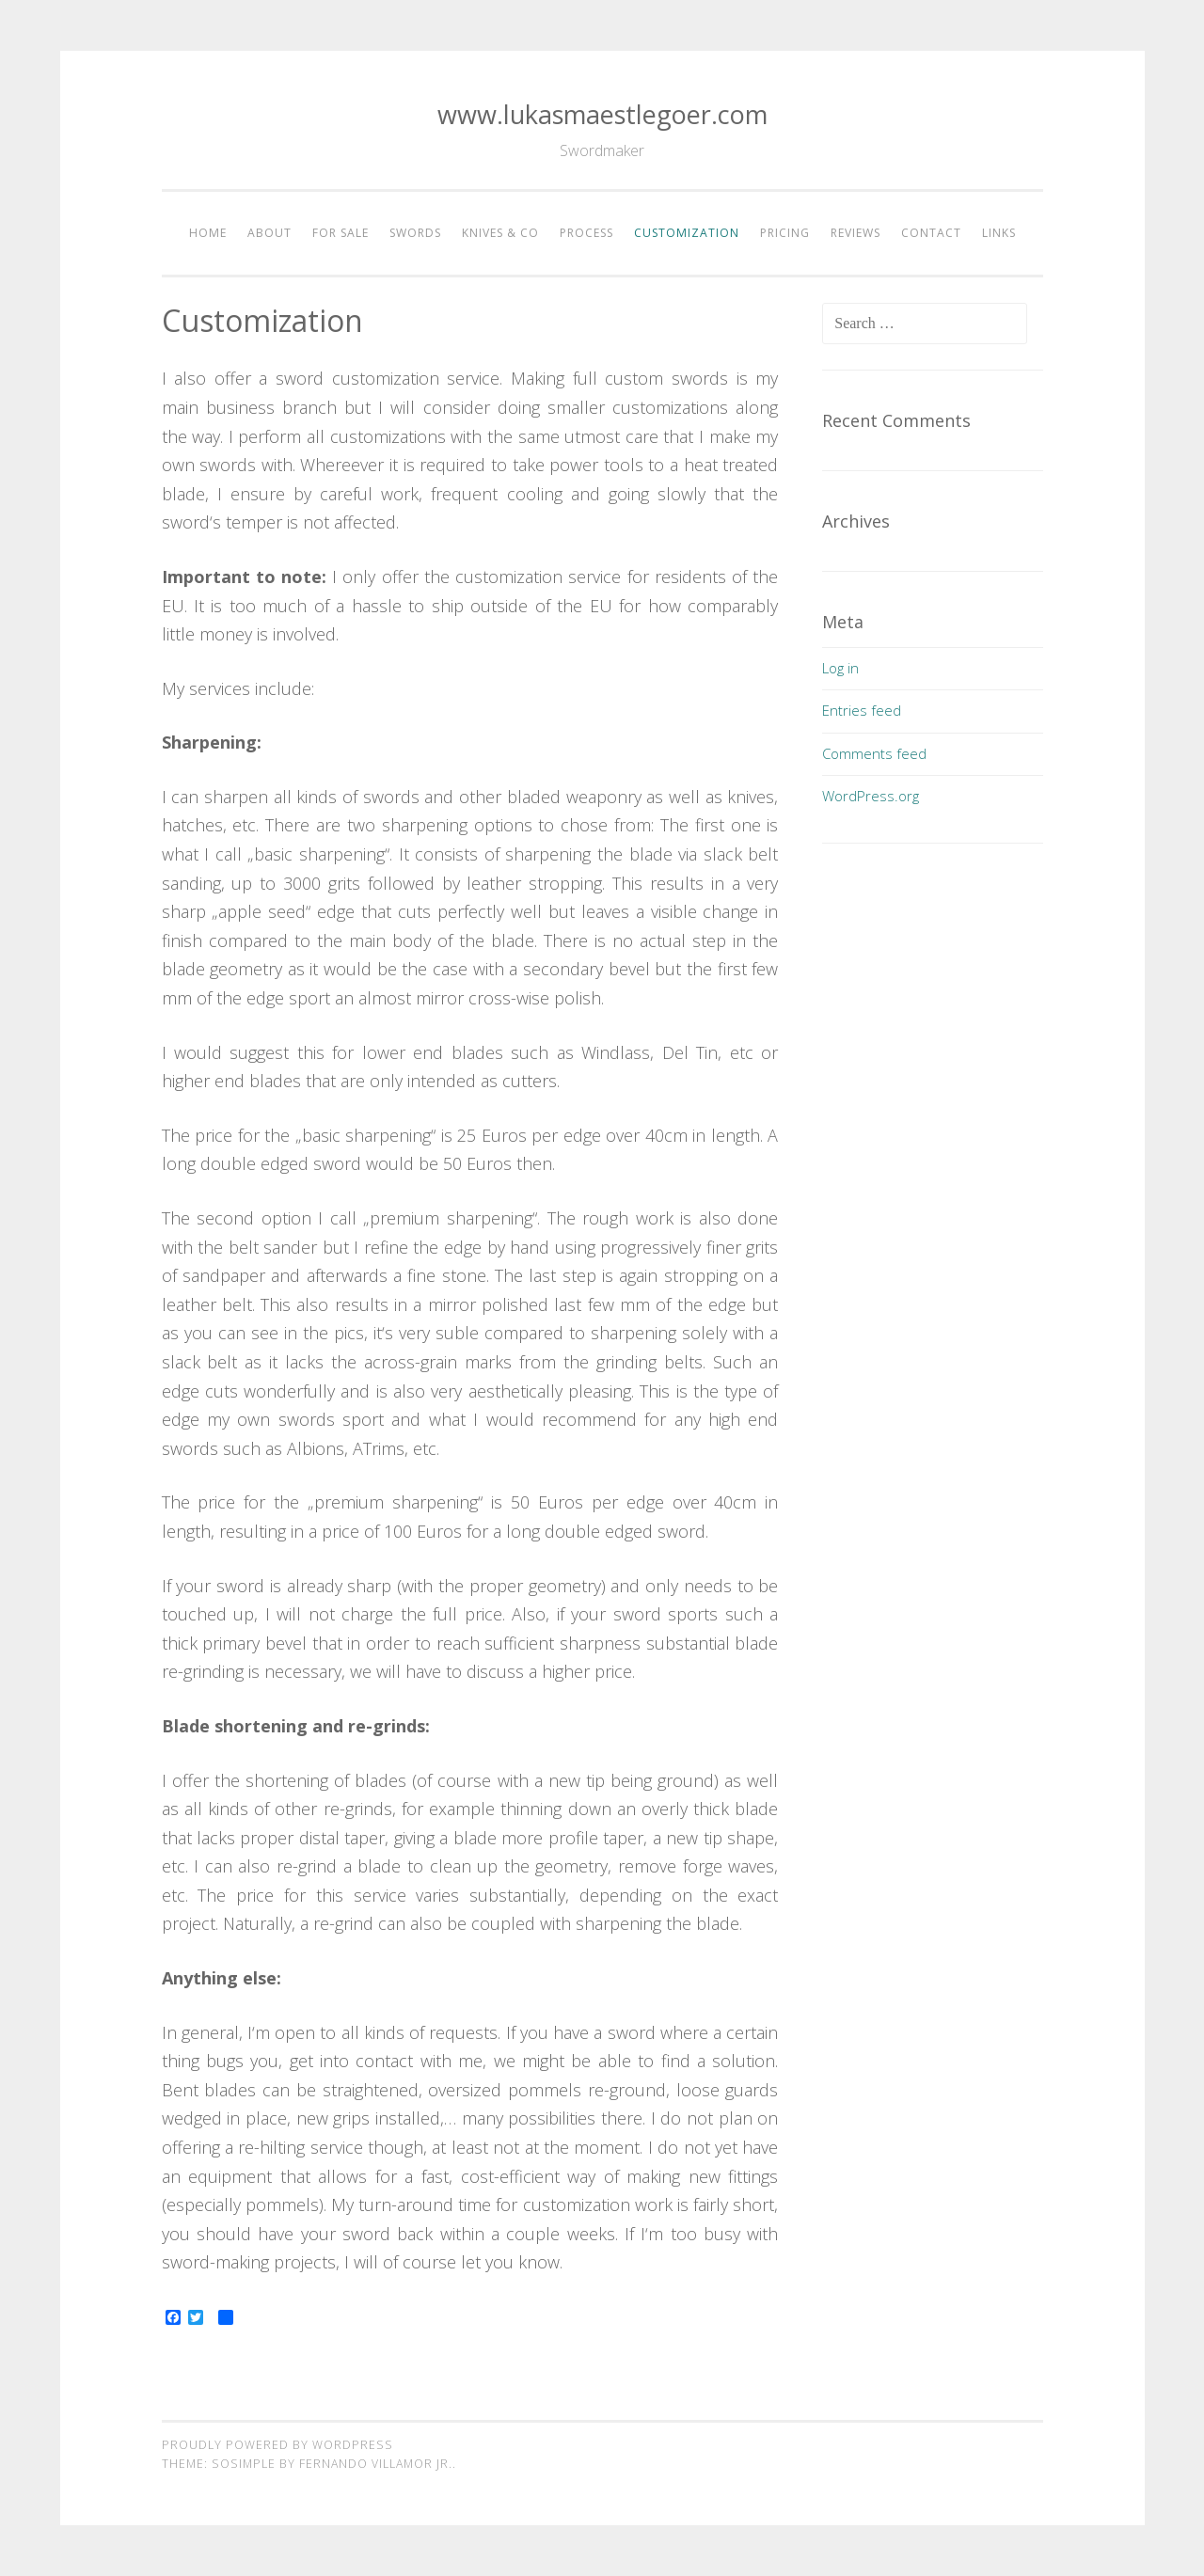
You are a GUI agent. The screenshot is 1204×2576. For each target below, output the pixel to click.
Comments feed (874, 753)
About (269, 233)
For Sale (340, 233)
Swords (415, 233)
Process (586, 233)
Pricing (785, 233)
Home (208, 233)
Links (999, 233)
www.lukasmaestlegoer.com (602, 114)
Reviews (855, 233)
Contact (931, 233)
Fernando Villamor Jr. (375, 2464)
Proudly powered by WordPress (277, 2445)
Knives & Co (500, 233)
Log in (840, 667)
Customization (686, 233)
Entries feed (861, 710)
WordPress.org (870, 795)
